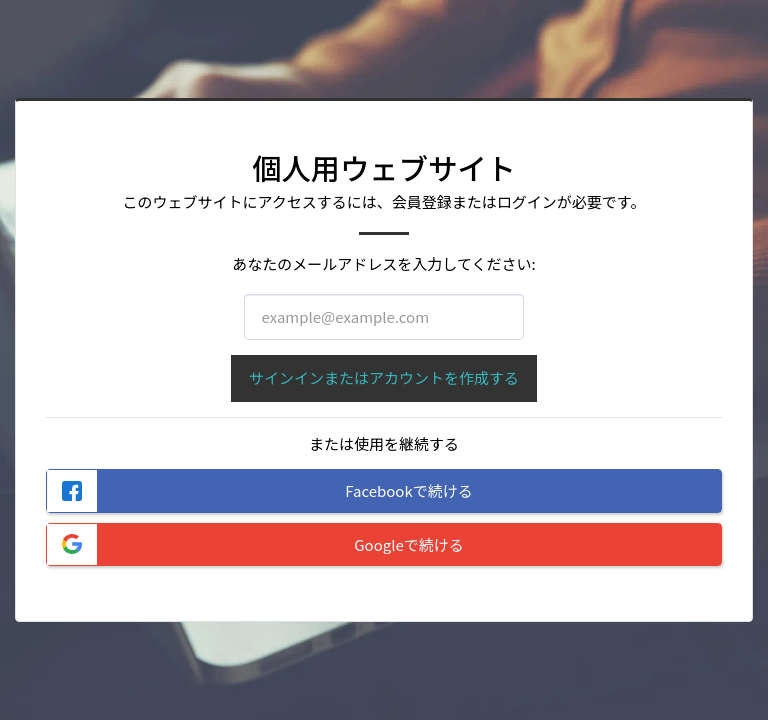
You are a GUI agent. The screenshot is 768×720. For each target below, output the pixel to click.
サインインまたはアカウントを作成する (384, 377)
